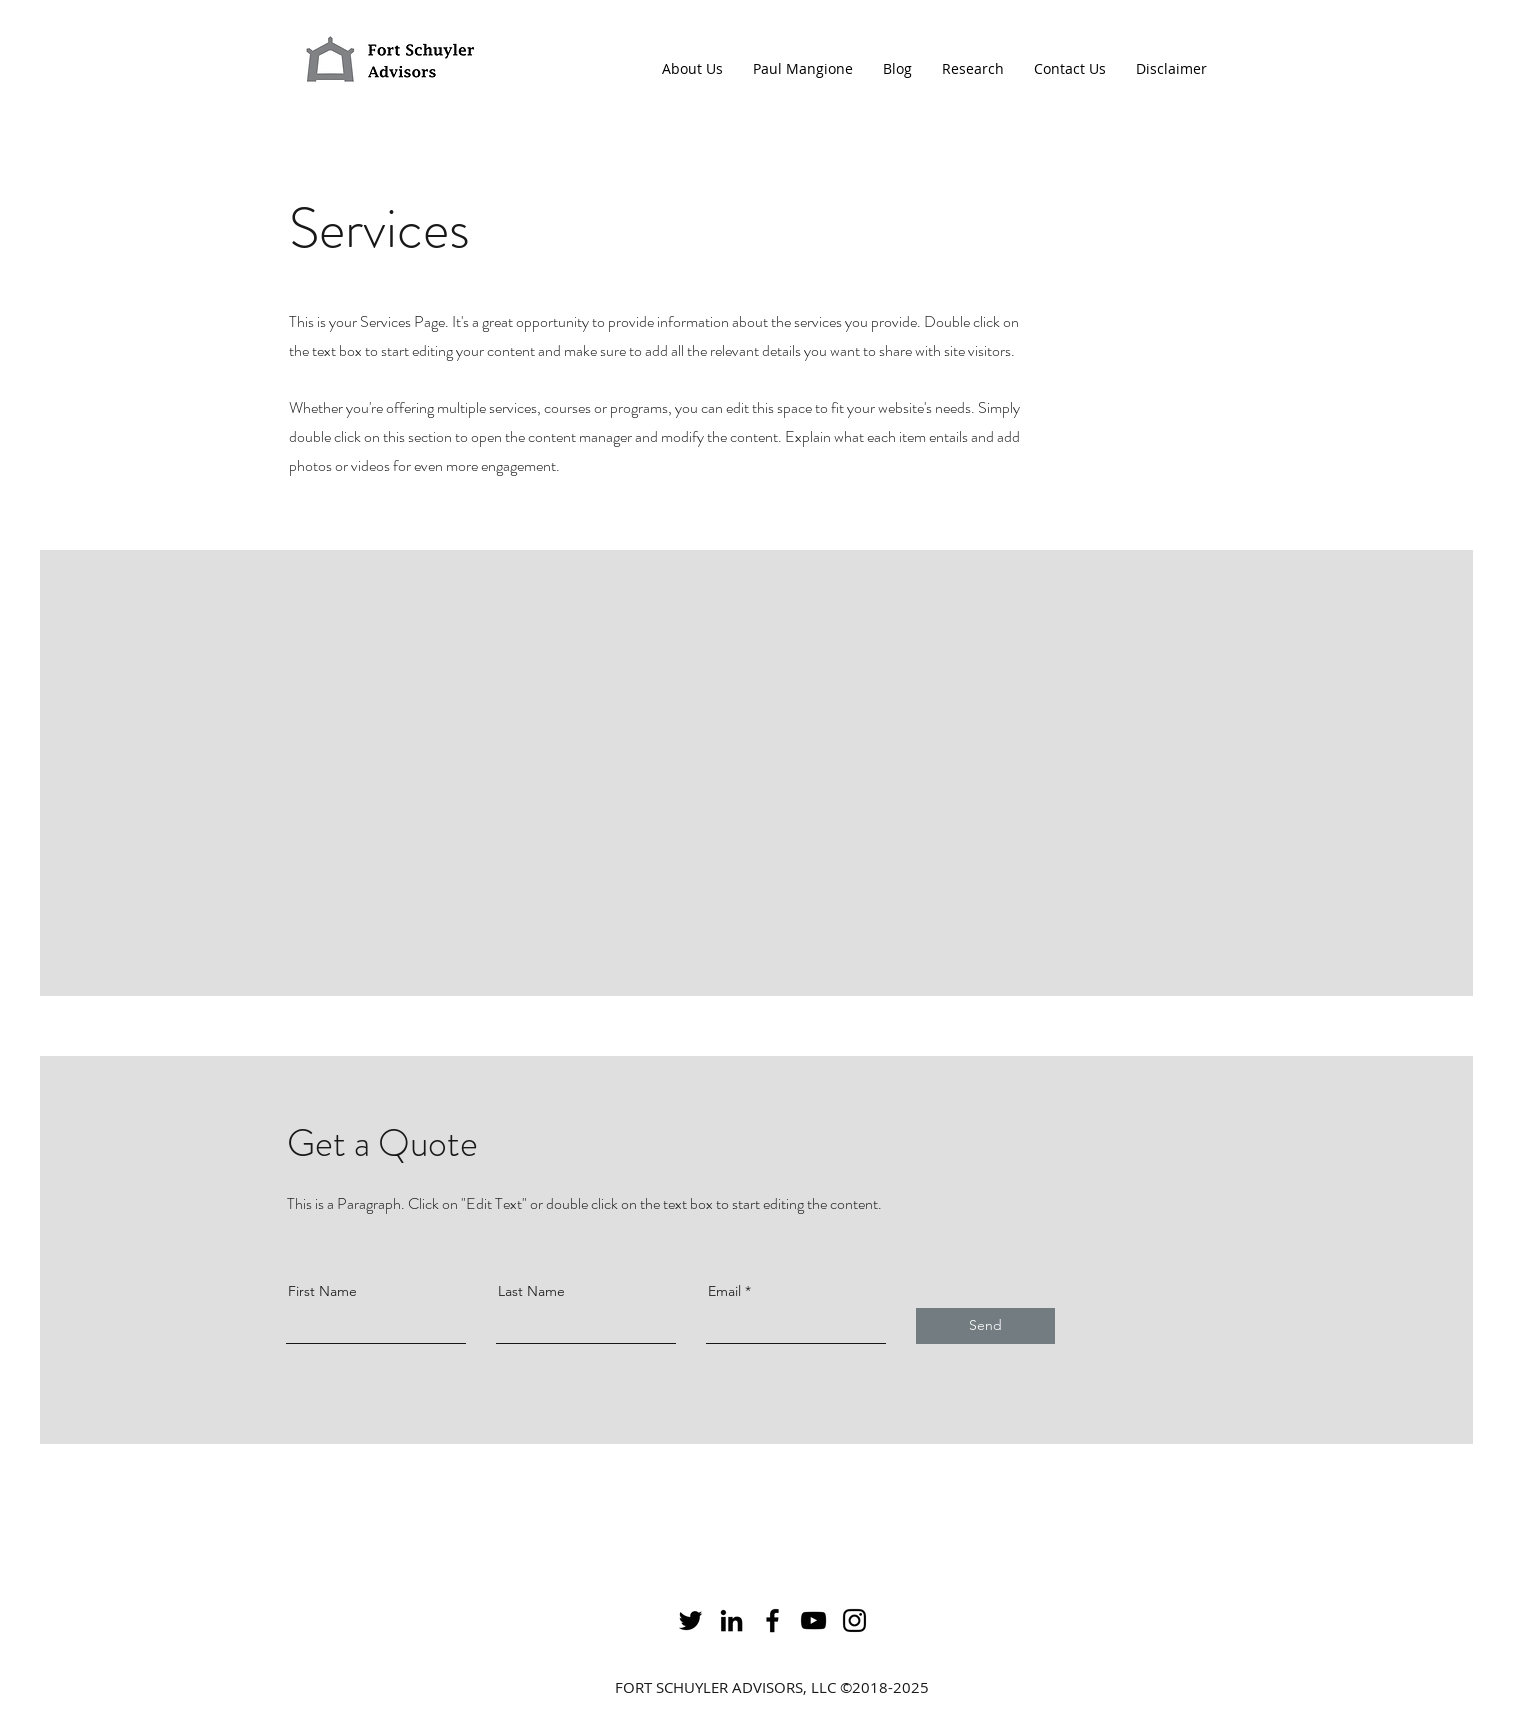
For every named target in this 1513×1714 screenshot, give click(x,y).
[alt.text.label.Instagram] (854, 1620)
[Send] (985, 1326)
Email (724, 1291)
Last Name (531, 1291)
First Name (322, 1291)
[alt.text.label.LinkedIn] (731, 1620)
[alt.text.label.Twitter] (690, 1620)
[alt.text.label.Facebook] (772, 1620)
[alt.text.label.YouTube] (813, 1620)
